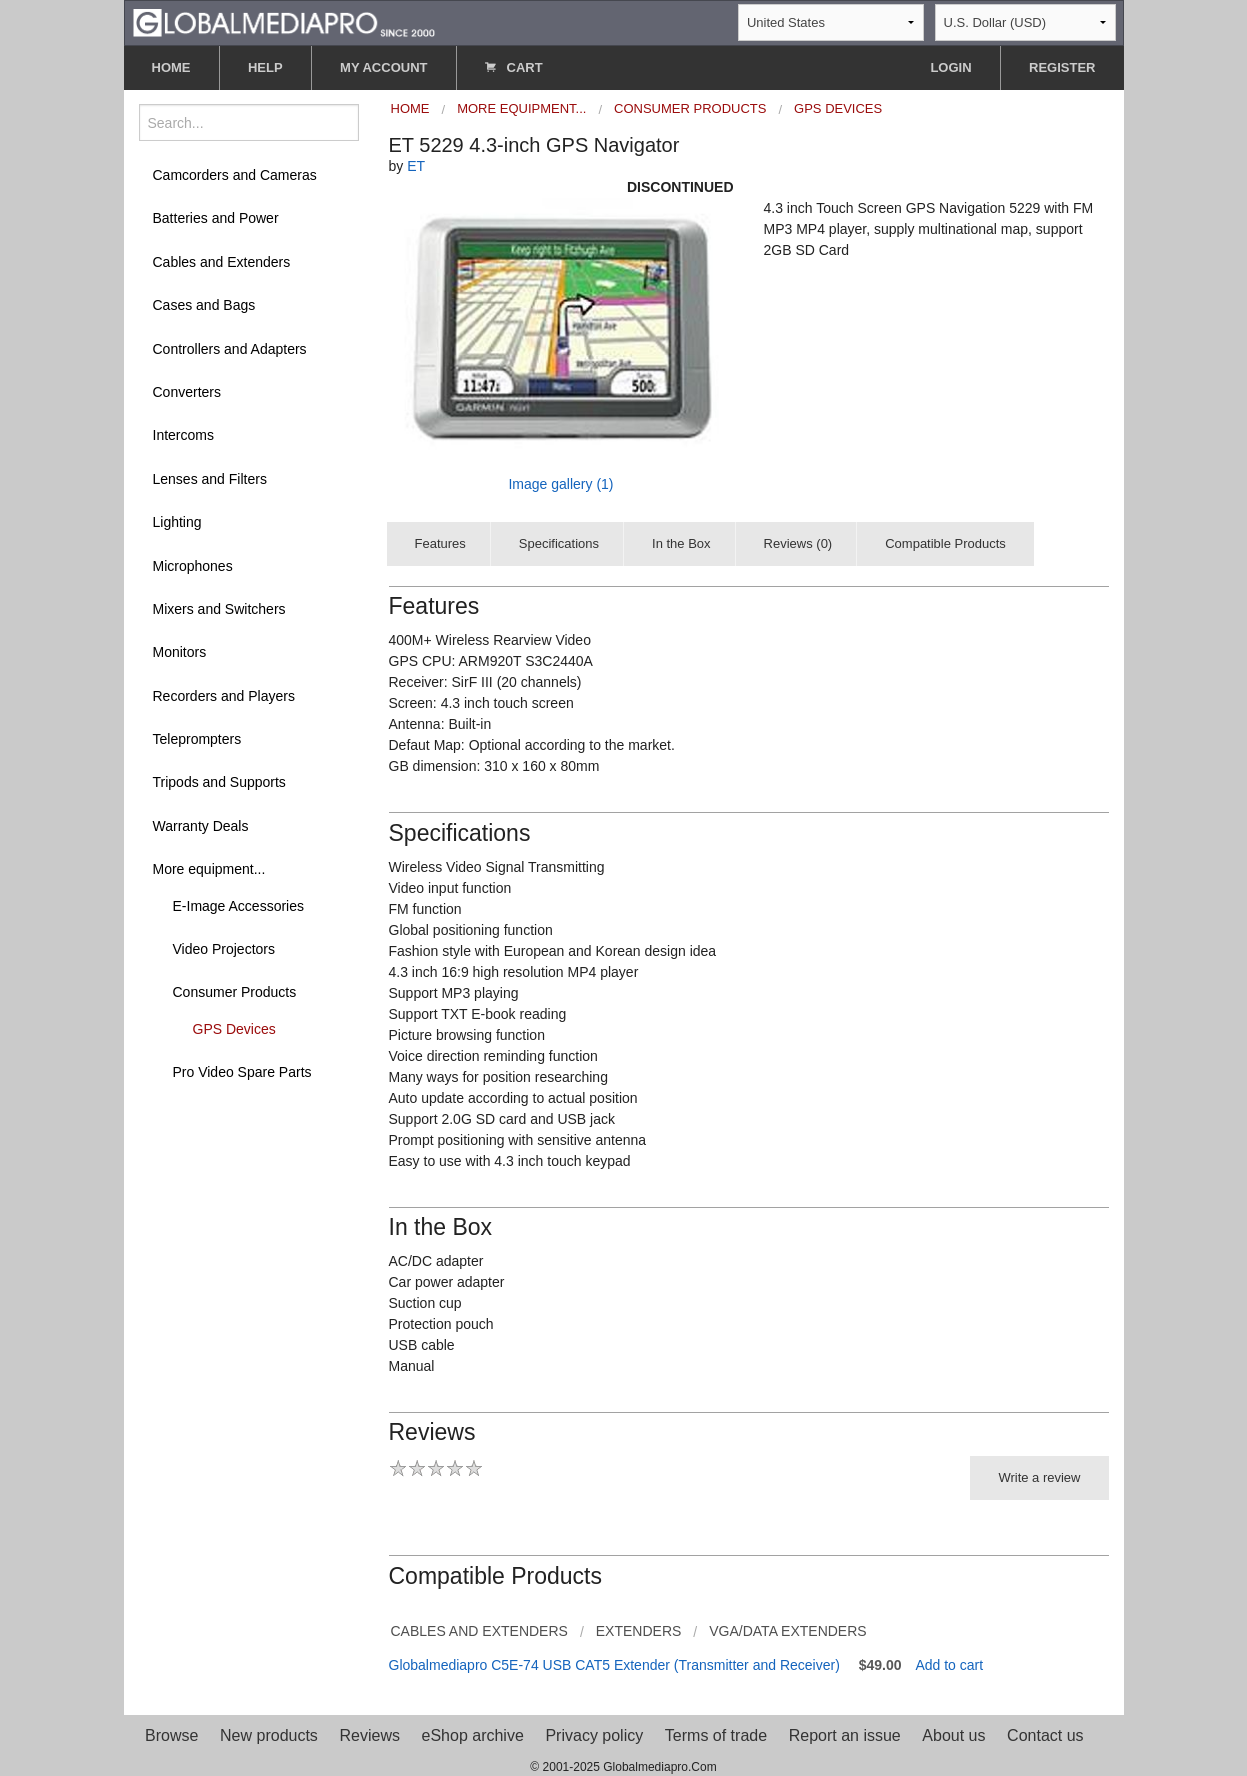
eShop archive (473, 1735)
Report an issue (845, 1735)
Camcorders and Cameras (235, 175)
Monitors (180, 652)
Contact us (1045, 1735)
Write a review (1039, 1477)
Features (440, 543)
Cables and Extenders (222, 262)
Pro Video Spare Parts (242, 1072)
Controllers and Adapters (230, 349)
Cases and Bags (204, 305)
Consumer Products (235, 992)
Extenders (639, 1631)
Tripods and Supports (219, 782)
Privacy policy (594, 1735)
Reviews (369, 1735)
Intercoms (183, 435)
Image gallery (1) (560, 484)
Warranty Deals (201, 826)
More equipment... (209, 869)
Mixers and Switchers (219, 609)
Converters (187, 392)
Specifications (559, 543)
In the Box (681, 543)
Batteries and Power (216, 218)
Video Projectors (224, 949)
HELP (265, 67)
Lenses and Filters (210, 479)
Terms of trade (716, 1735)
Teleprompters (197, 739)
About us (953, 1735)
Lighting (177, 522)
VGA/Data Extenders (787, 1631)
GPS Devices (234, 1029)
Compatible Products (945, 543)
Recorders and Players (224, 696)
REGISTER (1062, 67)
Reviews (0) (798, 543)
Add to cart (949, 1665)
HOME (171, 67)
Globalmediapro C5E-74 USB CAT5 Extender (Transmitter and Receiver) (614, 1665)
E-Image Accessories (239, 906)
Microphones (193, 566)
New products (269, 1735)
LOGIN (950, 67)
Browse (171, 1735)
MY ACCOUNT (383, 67)
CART (514, 67)
